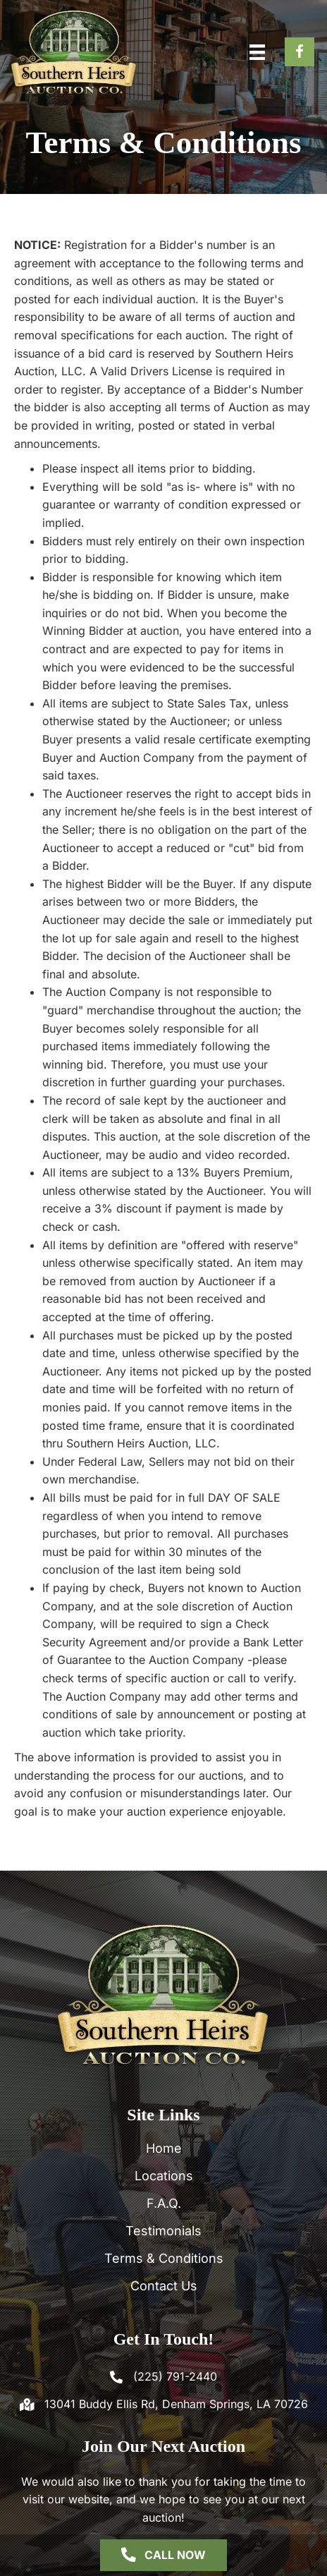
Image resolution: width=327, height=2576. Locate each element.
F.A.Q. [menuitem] (164, 2203)
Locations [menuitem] (164, 2175)
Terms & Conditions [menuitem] (163, 2258)
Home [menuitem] (164, 2148)
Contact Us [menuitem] (163, 2285)
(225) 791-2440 (175, 2376)
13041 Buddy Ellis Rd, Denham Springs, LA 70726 (176, 2404)
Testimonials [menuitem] (163, 2230)
